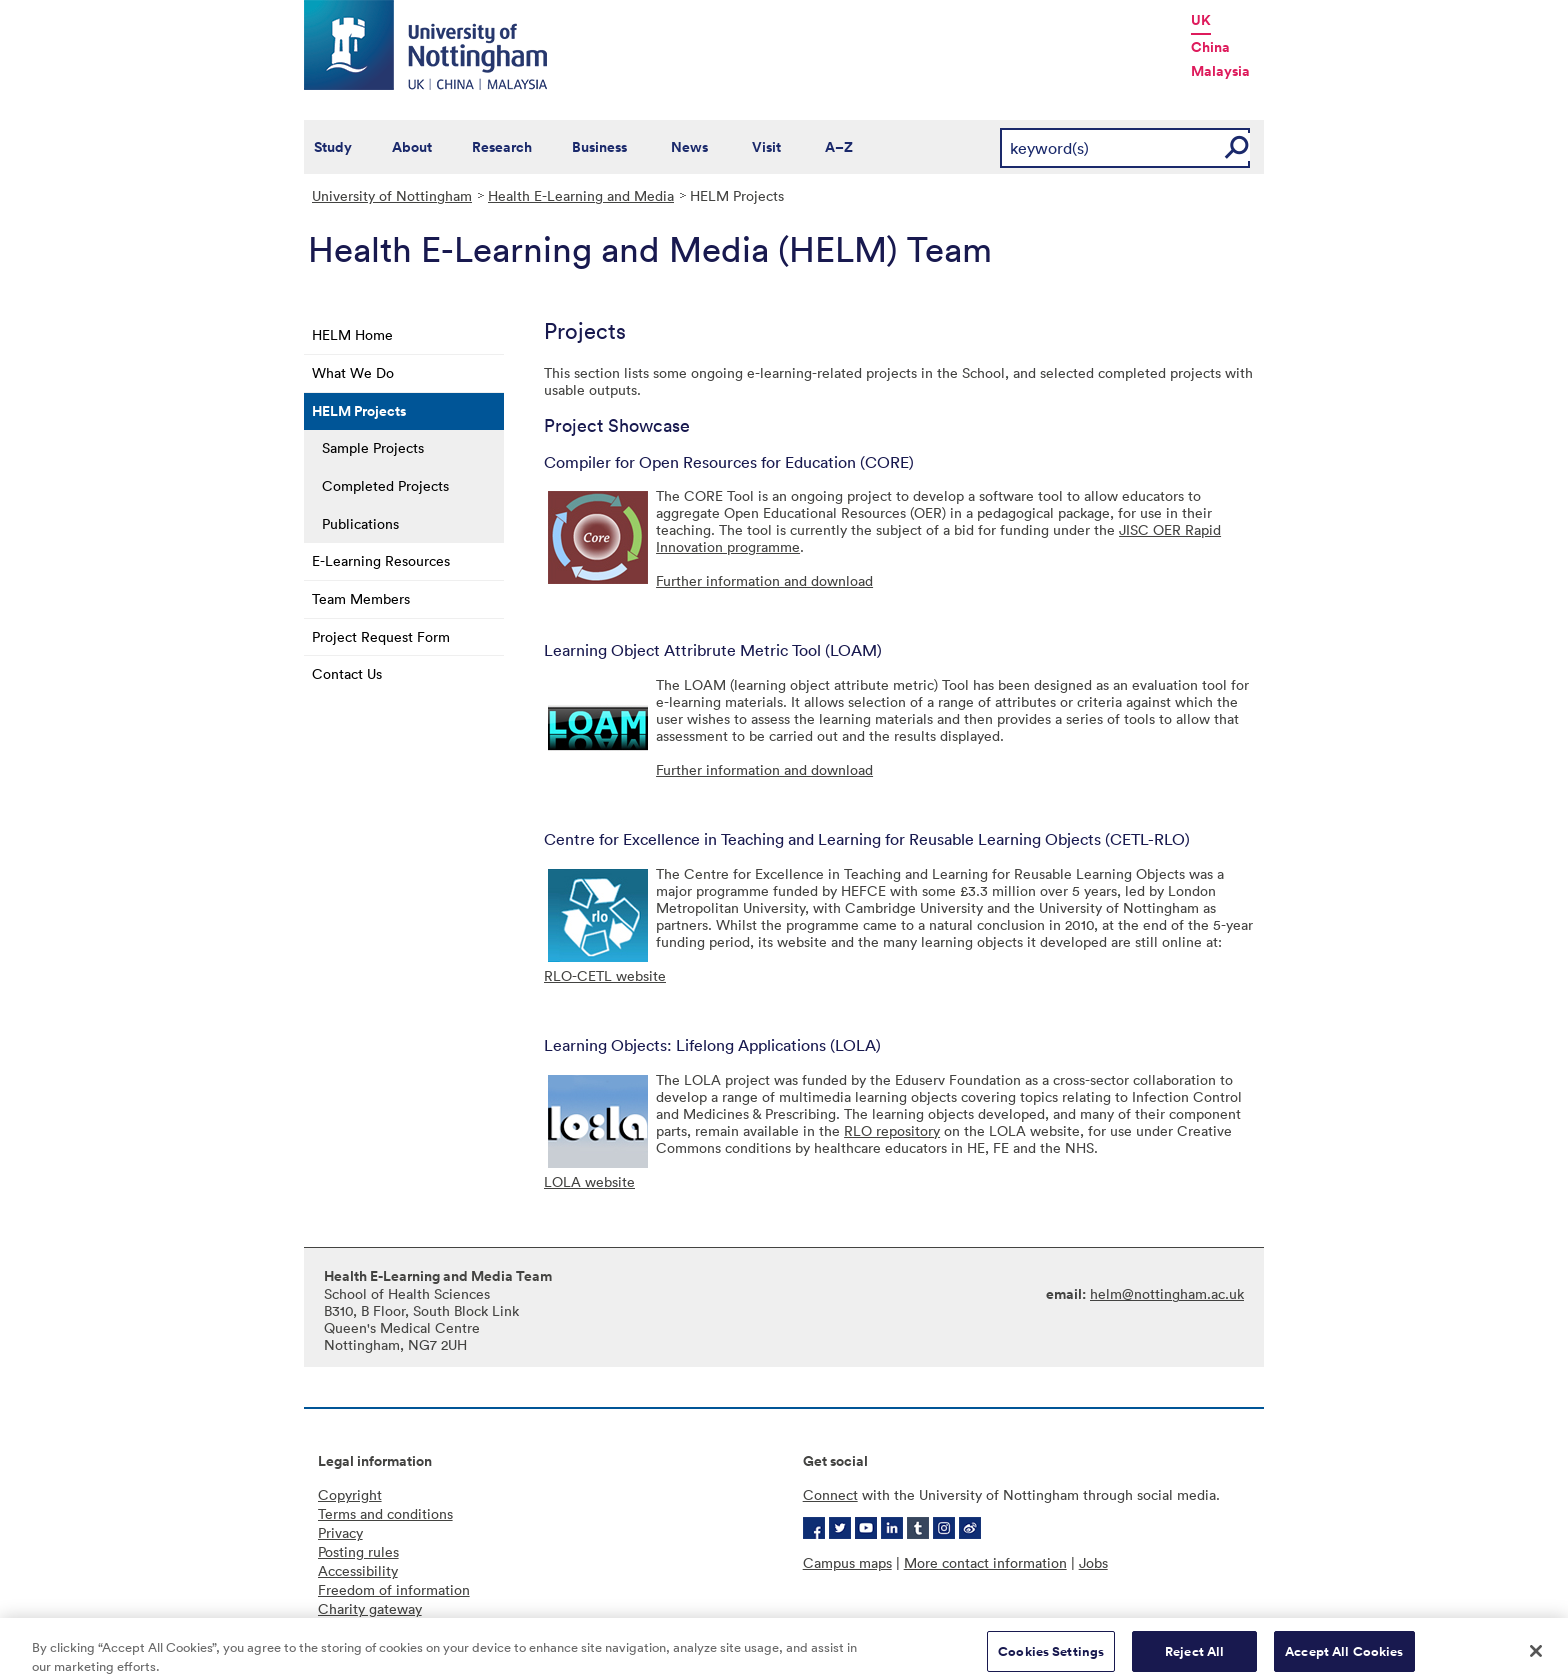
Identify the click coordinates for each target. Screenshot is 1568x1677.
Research (502, 147)
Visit (766, 147)
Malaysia (1220, 71)
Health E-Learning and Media (581, 195)
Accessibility (358, 1570)
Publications (360, 523)
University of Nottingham (392, 195)
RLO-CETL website (605, 975)
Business (599, 147)
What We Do (353, 372)
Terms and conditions (385, 1513)
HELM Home (352, 334)
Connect (830, 1494)
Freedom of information (394, 1589)
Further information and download (764, 580)
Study (333, 147)
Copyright (350, 1494)
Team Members (361, 598)
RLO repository (892, 1130)
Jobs (1093, 1562)
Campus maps (847, 1562)
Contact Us (347, 673)
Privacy (340, 1532)
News (689, 147)
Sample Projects (373, 447)
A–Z (839, 147)
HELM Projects (359, 411)
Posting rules (358, 1551)
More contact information (985, 1562)
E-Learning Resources (381, 560)
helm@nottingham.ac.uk (1167, 1293)
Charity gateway (370, 1608)
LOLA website (589, 1181)
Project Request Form (381, 636)
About (412, 147)
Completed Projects (385, 485)
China (1210, 47)
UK (1201, 20)
